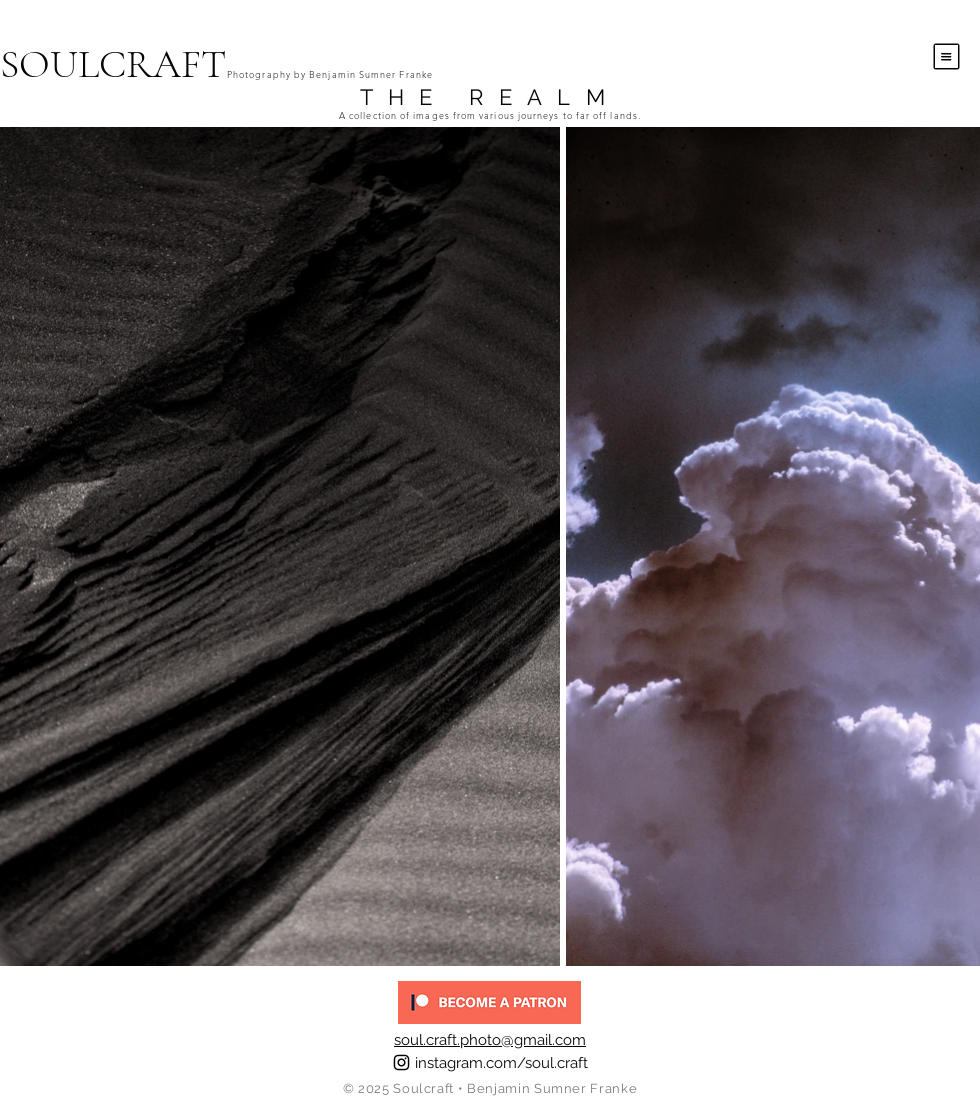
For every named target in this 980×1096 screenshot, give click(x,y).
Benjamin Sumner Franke (552, 1088)
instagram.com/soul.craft (501, 1063)
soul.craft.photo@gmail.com (490, 1040)
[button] (947, 57)
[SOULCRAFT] (199, 64)
